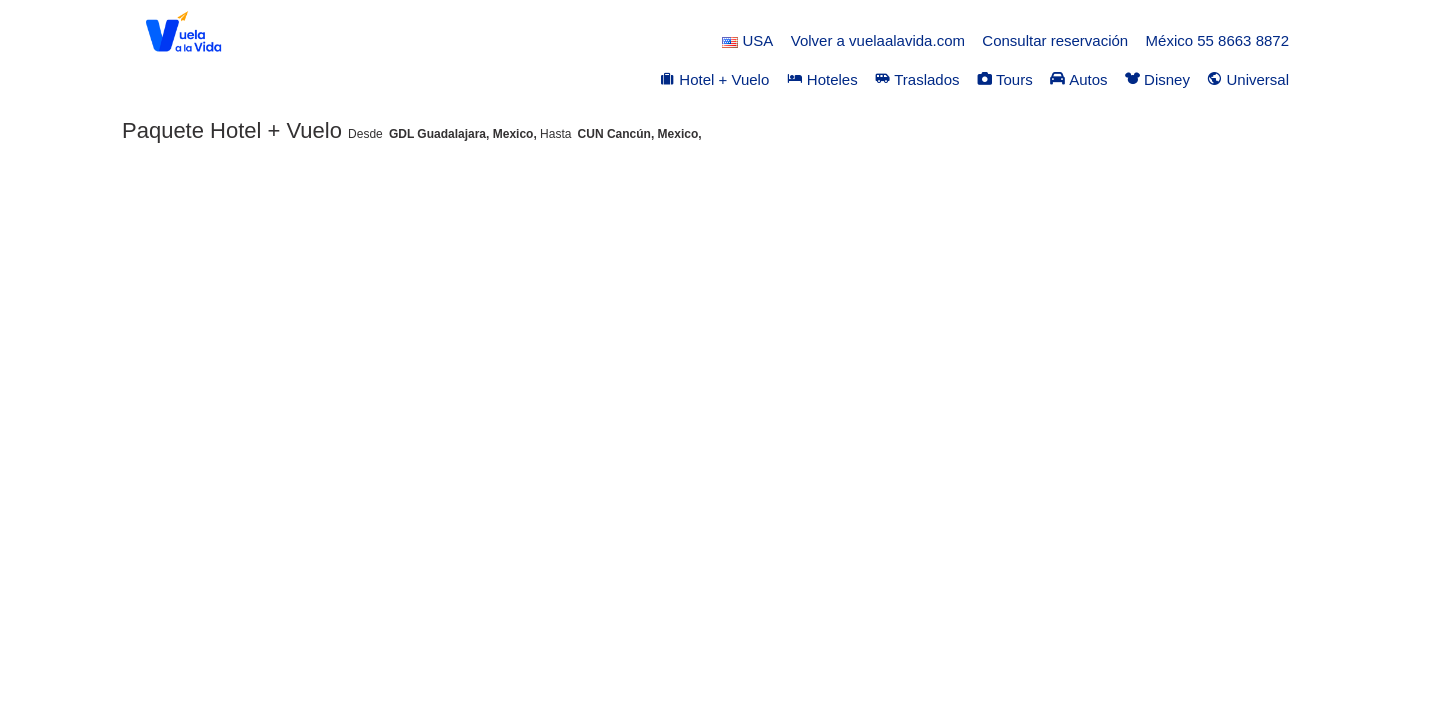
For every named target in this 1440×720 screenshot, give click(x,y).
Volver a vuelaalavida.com (878, 40)
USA (747, 40)
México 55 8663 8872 (1217, 40)
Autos (1079, 79)
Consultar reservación (1055, 40)
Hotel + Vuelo (714, 79)
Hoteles (822, 79)
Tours (1005, 79)
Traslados (917, 79)
